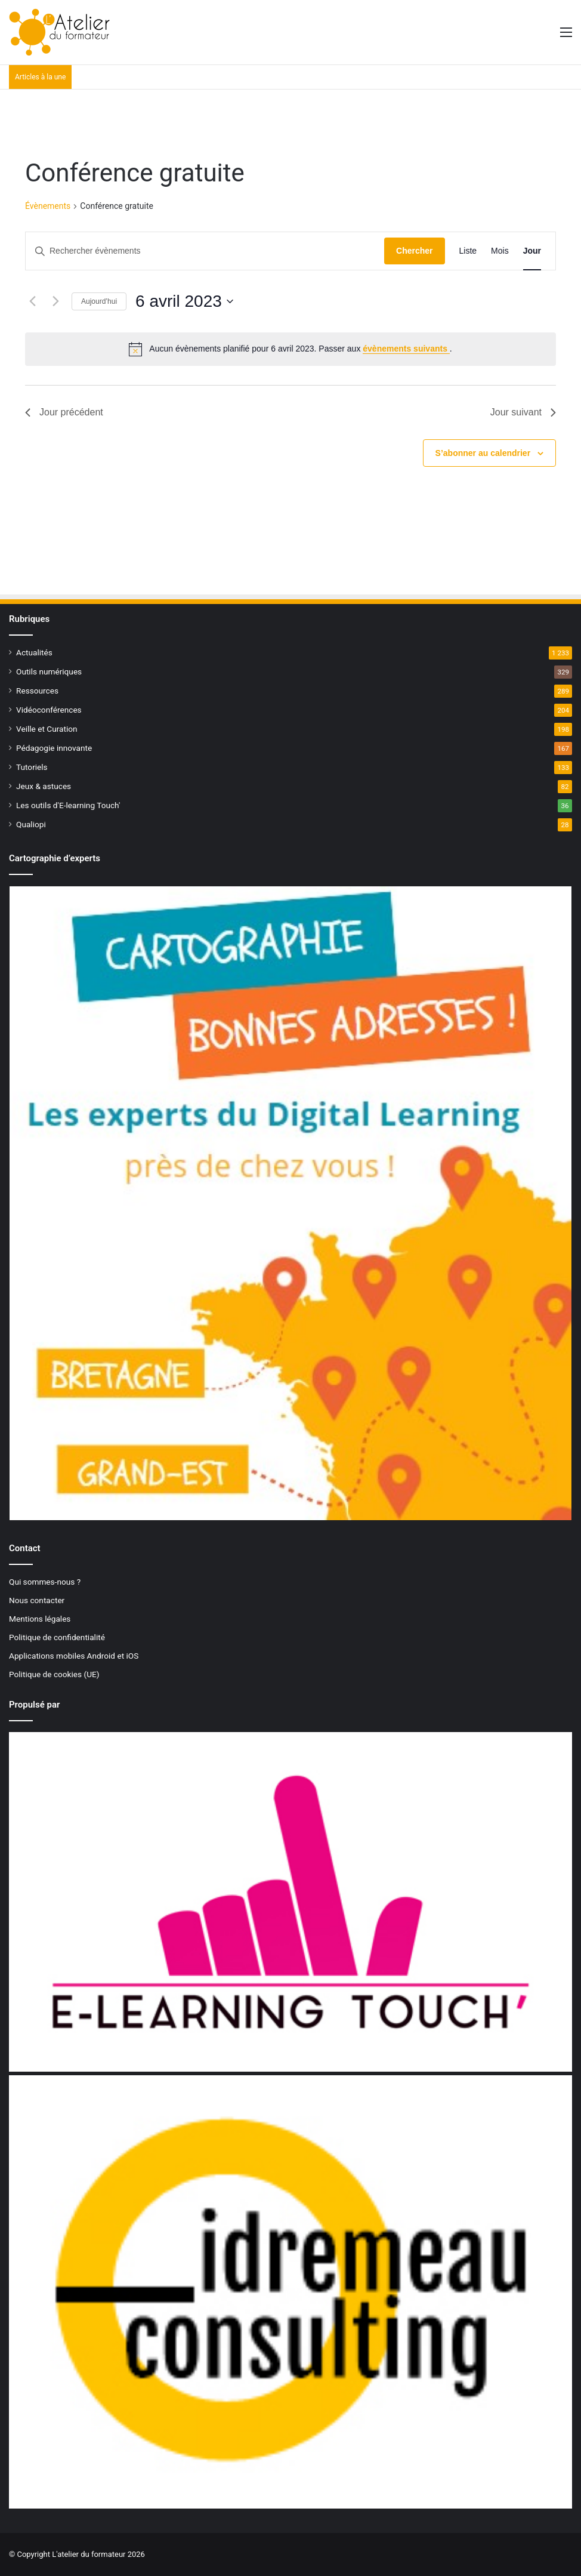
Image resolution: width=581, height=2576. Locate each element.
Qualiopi (31, 824)
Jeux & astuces (43, 786)
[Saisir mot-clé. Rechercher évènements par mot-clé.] (205, 251)
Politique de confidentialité (57, 1637)
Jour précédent (64, 412)
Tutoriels (32, 767)
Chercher (414, 250)
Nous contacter (36, 1600)
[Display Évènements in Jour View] (532, 251)
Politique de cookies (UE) (54, 1674)
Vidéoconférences (49, 709)
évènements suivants (406, 348)
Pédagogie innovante (54, 748)
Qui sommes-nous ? (45, 1581)
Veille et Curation (47, 729)
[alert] (290, 349)
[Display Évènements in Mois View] (500, 251)
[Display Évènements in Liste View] (468, 251)
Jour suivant (523, 412)
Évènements (47, 206)
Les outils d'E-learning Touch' (68, 805)
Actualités (34, 652)
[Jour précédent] (32, 301)
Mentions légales (39, 1618)
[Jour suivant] (55, 301)
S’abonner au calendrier (483, 453)
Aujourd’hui (99, 301)
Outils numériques (49, 671)
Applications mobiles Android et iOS (73, 1655)
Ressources (37, 690)
